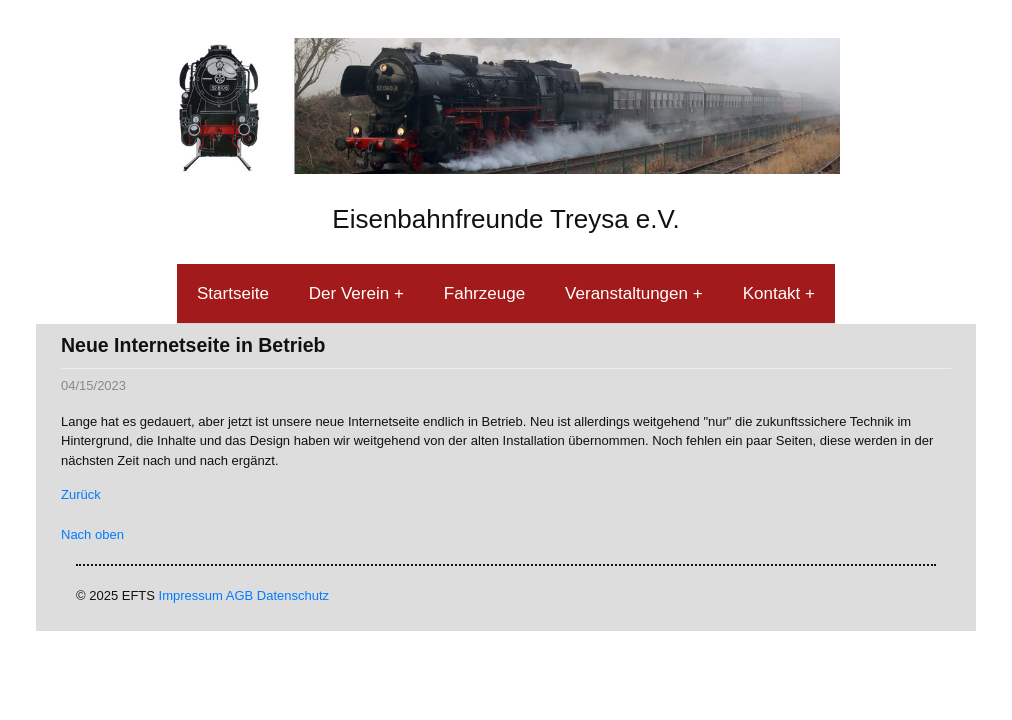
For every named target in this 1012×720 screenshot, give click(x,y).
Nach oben (92, 534)
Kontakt (774, 293)
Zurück (81, 494)
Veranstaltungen (629, 293)
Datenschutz (293, 595)
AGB (239, 595)
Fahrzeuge (484, 293)
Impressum (191, 595)
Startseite (233, 293)
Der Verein (351, 293)
